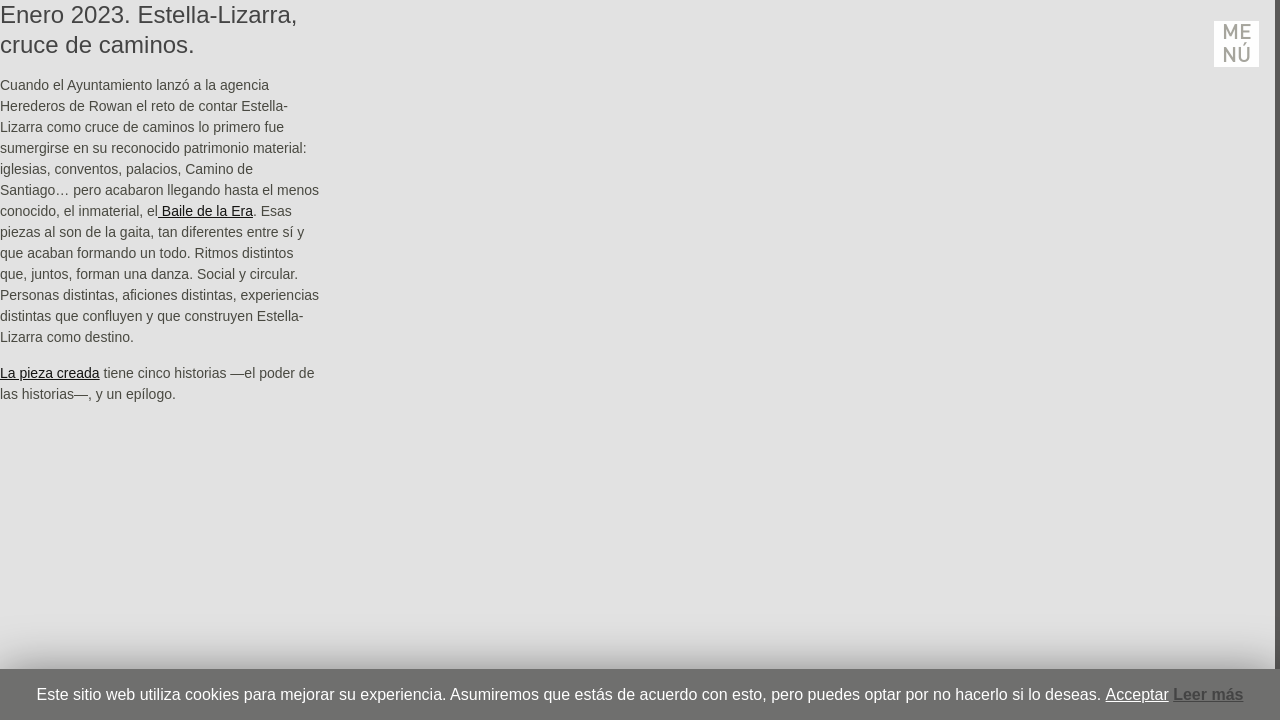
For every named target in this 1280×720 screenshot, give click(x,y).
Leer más (1208, 694)
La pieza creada (50, 373)
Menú (1237, 44)
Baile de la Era (205, 211)
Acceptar (1137, 694)
